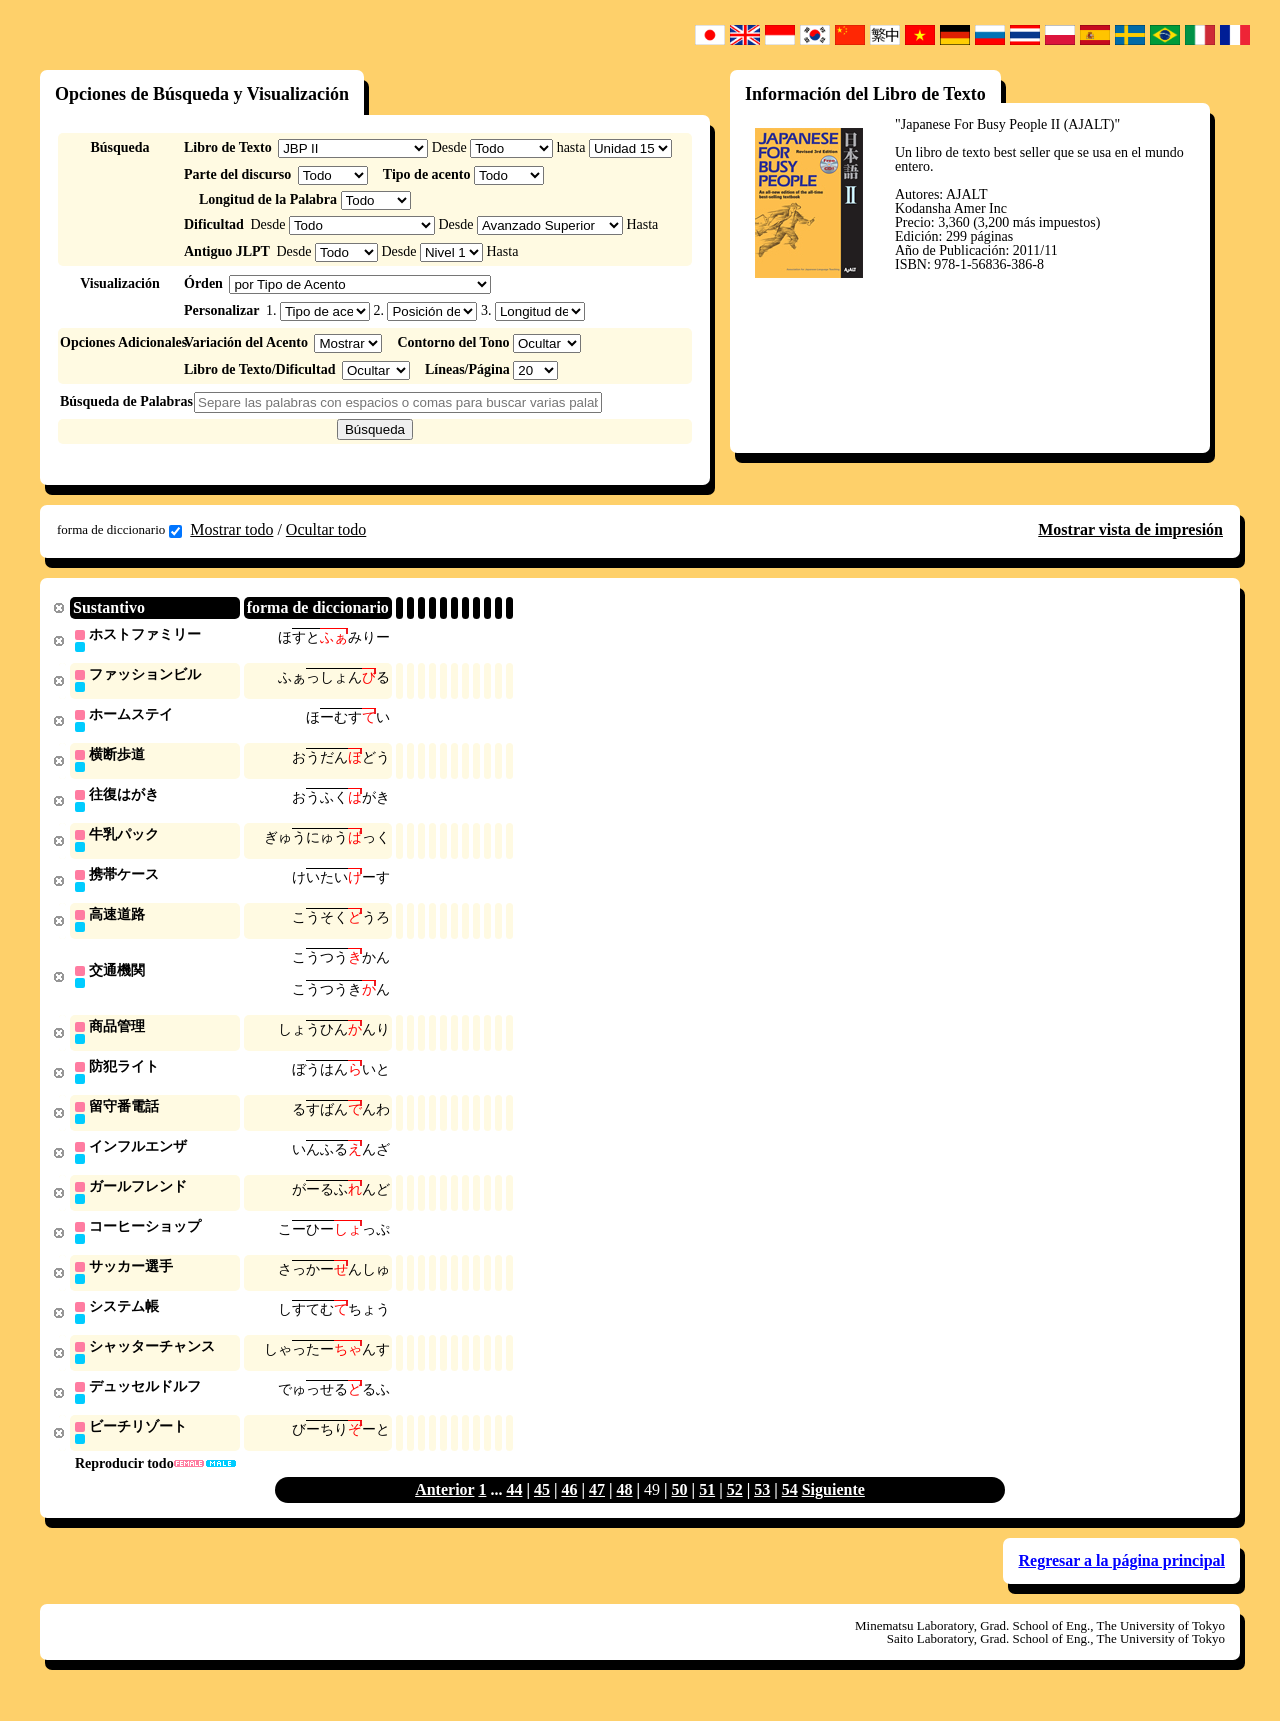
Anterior (444, 1510)
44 (514, 1510)
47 (597, 1510)
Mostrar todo (231, 529)
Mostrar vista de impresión (1130, 529)
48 (625, 1510)
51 (707, 1510)
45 (542, 1510)
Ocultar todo (326, 529)
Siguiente (833, 1510)
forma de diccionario (119, 530)
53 (762, 1510)
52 (735, 1510)
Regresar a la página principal (1121, 1581)
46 (569, 1510)
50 (680, 1510)
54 (790, 1510)
